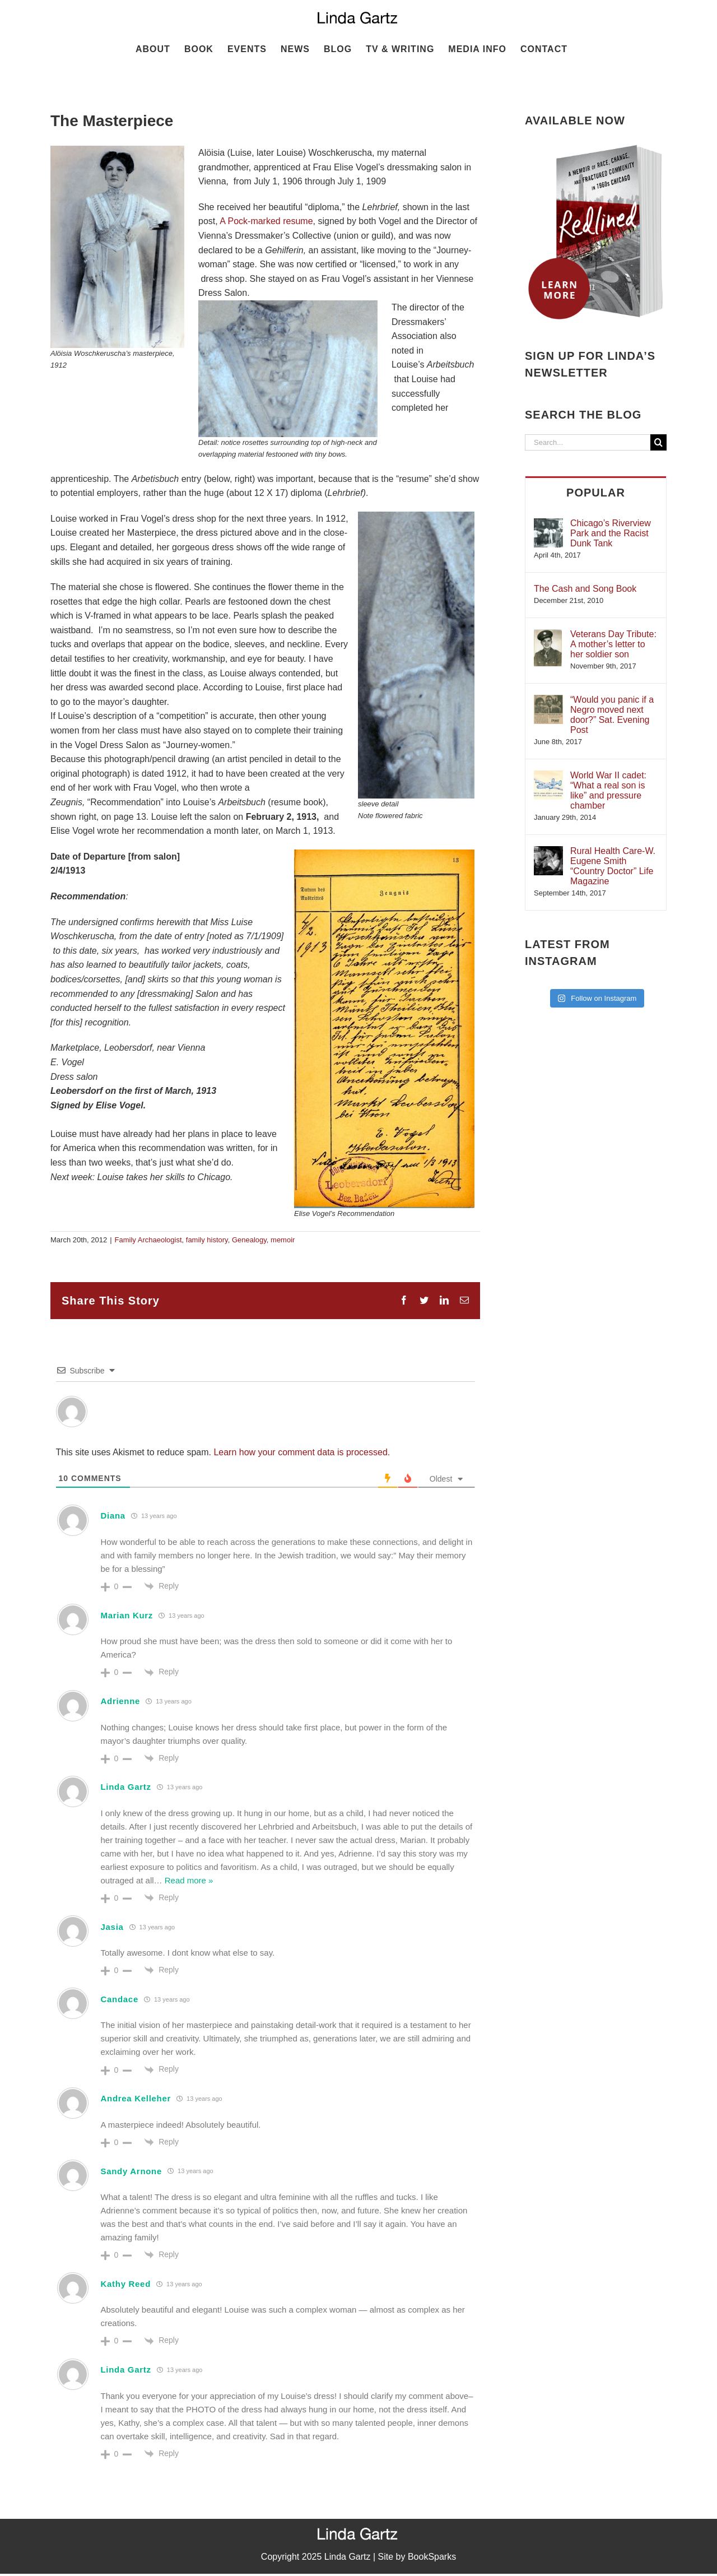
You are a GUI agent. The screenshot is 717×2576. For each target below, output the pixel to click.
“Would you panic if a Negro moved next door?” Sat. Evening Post (612, 715)
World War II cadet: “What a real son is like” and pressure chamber (608, 790)
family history (207, 1240)
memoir (283, 1240)
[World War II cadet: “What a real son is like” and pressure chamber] (548, 776)
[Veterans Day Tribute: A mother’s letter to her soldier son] (548, 634)
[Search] (658, 442)
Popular (595, 492)
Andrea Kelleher (136, 2098)
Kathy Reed (126, 2284)
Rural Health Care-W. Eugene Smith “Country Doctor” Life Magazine (612, 866)
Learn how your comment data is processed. (301, 1452)
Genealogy (249, 1240)
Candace (119, 1999)
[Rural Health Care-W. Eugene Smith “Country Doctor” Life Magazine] (548, 851)
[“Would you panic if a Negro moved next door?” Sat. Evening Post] (548, 700)
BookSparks (432, 2556)
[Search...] (587, 442)
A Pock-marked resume (266, 221)
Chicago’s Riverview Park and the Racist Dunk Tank (610, 533)
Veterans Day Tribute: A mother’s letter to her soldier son (613, 644)
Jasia (112, 1927)
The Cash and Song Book (585, 588)
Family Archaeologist (148, 1240)
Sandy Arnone (131, 2171)
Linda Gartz (126, 1786)
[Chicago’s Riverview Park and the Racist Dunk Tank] (548, 523)
